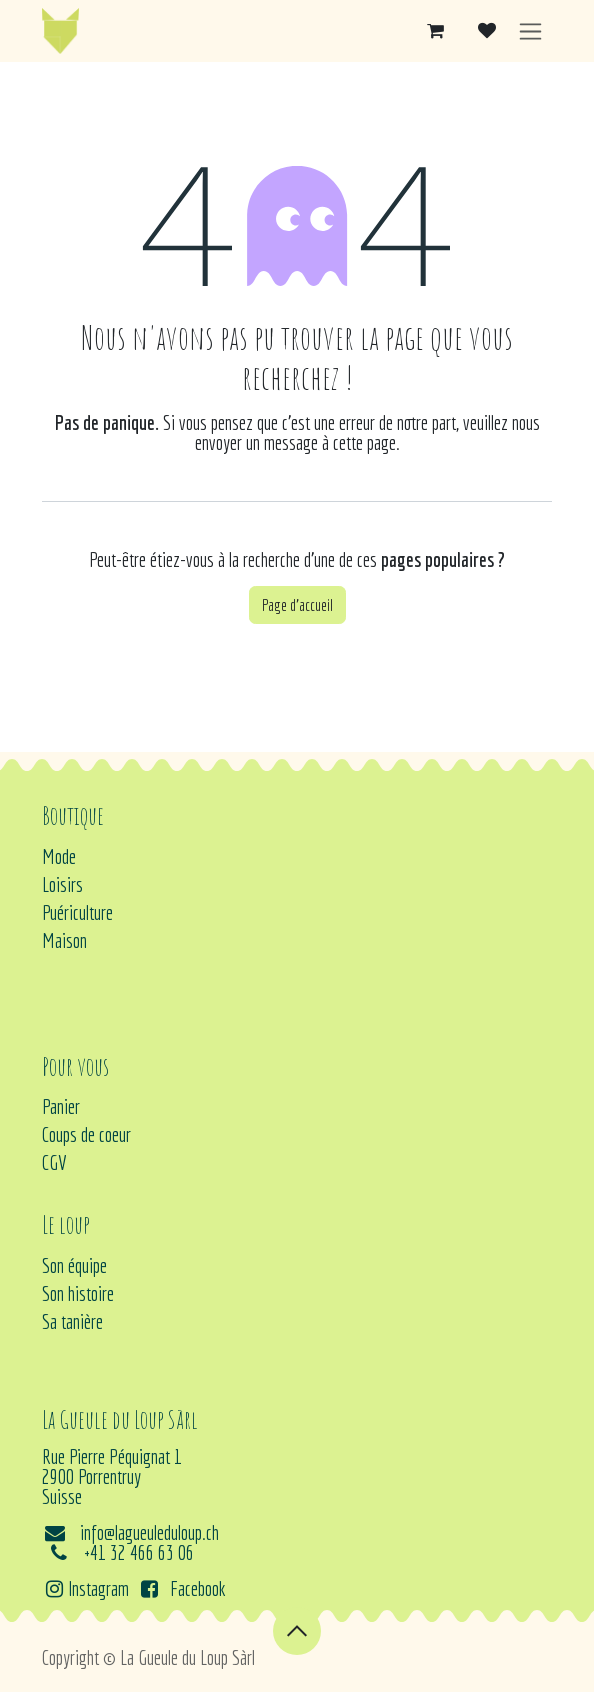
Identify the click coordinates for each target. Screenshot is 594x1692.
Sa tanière (72, 1321)
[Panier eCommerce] (435, 31)
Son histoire (78, 1293)
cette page (364, 442)
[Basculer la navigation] (530, 31)
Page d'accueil (297, 605)
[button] (297, 1631)
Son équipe (74, 1265)
